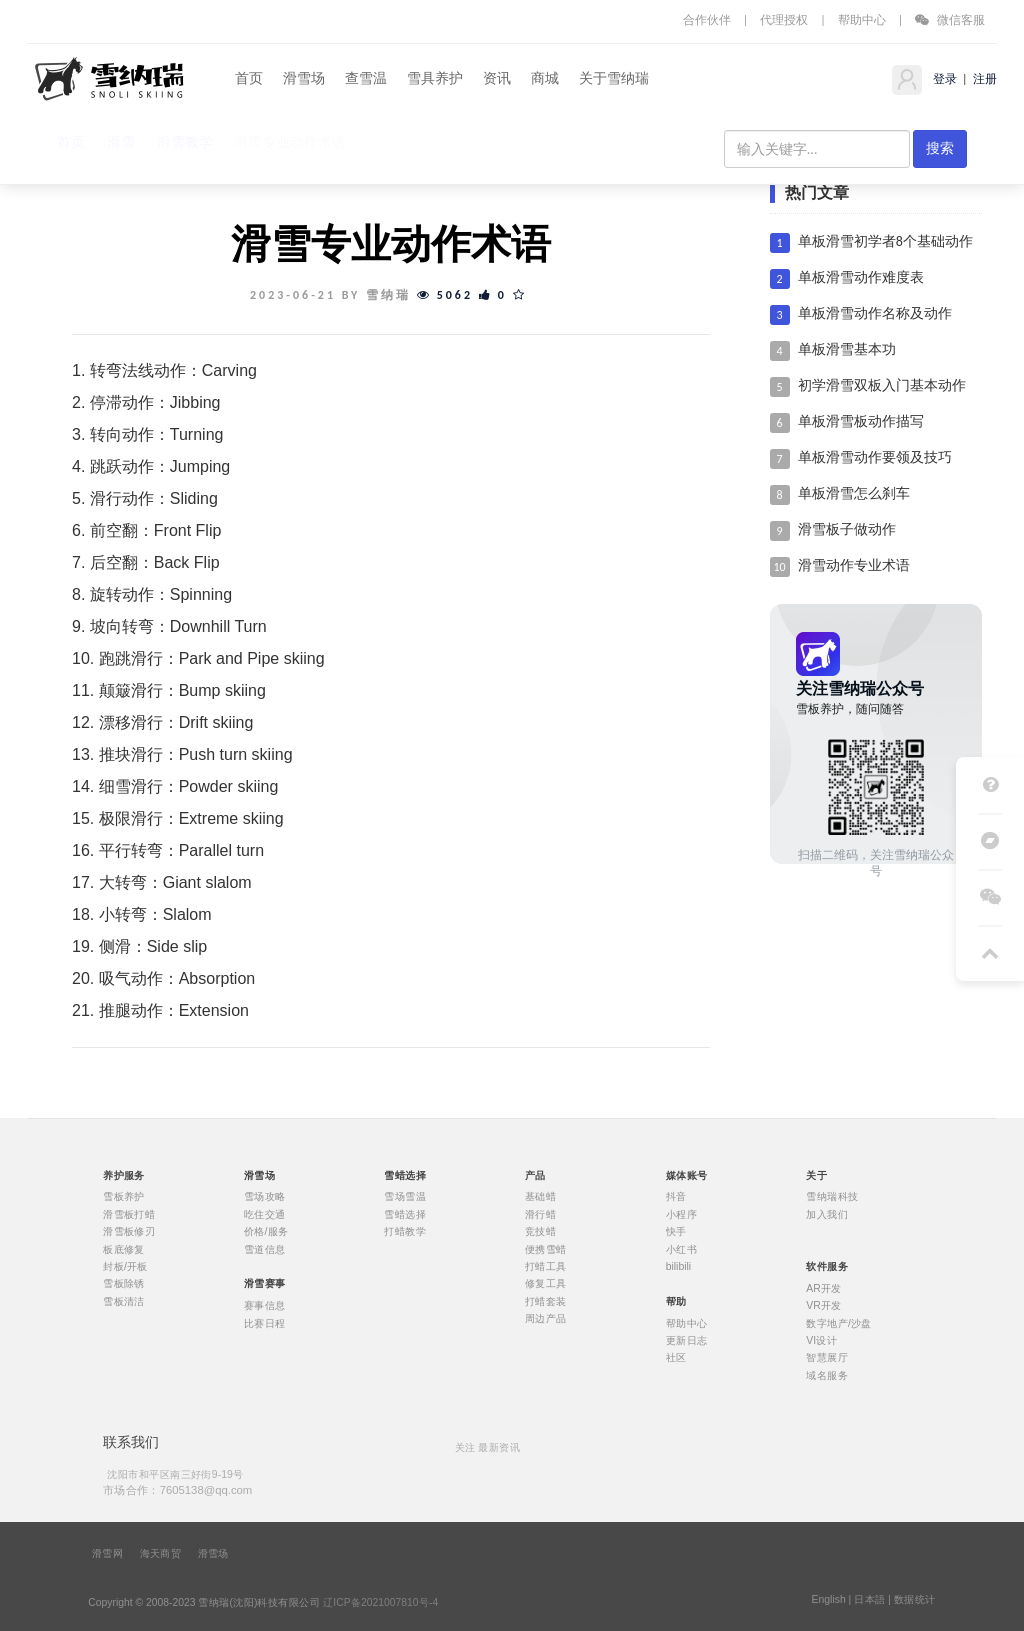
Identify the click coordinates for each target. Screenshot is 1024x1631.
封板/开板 (125, 1267)
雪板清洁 (124, 1301)
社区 (676, 1358)
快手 (676, 1232)
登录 (943, 79)
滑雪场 (304, 78)
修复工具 (546, 1284)
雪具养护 (435, 78)
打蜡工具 (546, 1267)
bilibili (679, 1267)
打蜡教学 (405, 1232)
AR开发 (823, 1288)
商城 (545, 78)
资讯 (497, 78)
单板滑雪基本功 (847, 349)
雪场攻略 (265, 1197)
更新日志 (687, 1341)
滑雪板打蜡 (129, 1214)
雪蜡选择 (405, 1214)
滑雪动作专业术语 (854, 565)
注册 (983, 79)
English (828, 1600)
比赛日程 (265, 1323)
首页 (249, 78)
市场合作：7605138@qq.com (177, 1489)
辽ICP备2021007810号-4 (380, 1603)
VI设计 (821, 1341)
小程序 (681, 1214)
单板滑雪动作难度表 (861, 277)
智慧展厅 (827, 1358)
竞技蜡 (540, 1232)
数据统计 (915, 1600)
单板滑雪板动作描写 (861, 421)
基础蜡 (540, 1197)
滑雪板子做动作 (847, 529)
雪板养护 (124, 1197)
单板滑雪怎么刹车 (854, 493)
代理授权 (784, 19)
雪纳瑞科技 (832, 1197)
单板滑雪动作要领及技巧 (875, 457)
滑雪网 (107, 1554)
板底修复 (124, 1249)
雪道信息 (265, 1249)
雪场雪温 (405, 1197)
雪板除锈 (124, 1284)
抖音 (676, 1197)
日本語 (869, 1600)
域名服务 (827, 1375)
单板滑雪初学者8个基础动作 (885, 241)
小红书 (681, 1249)
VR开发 (823, 1306)
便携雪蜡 (546, 1249)
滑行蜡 (540, 1214)
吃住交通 (265, 1214)
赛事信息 (265, 1306)
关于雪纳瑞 (614, 78)
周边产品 (546, 1319)
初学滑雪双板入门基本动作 (882, 385)
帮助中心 (862, 19)
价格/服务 (266, 1232)
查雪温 (366, 78)
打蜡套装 (546, 1301)
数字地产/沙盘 (839, 1323)
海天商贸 (161, 1554)
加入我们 (827, 1214)
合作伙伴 (707, 19)
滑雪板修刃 (129, 1232)
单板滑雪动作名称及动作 (875, 313)
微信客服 (950, 19)
